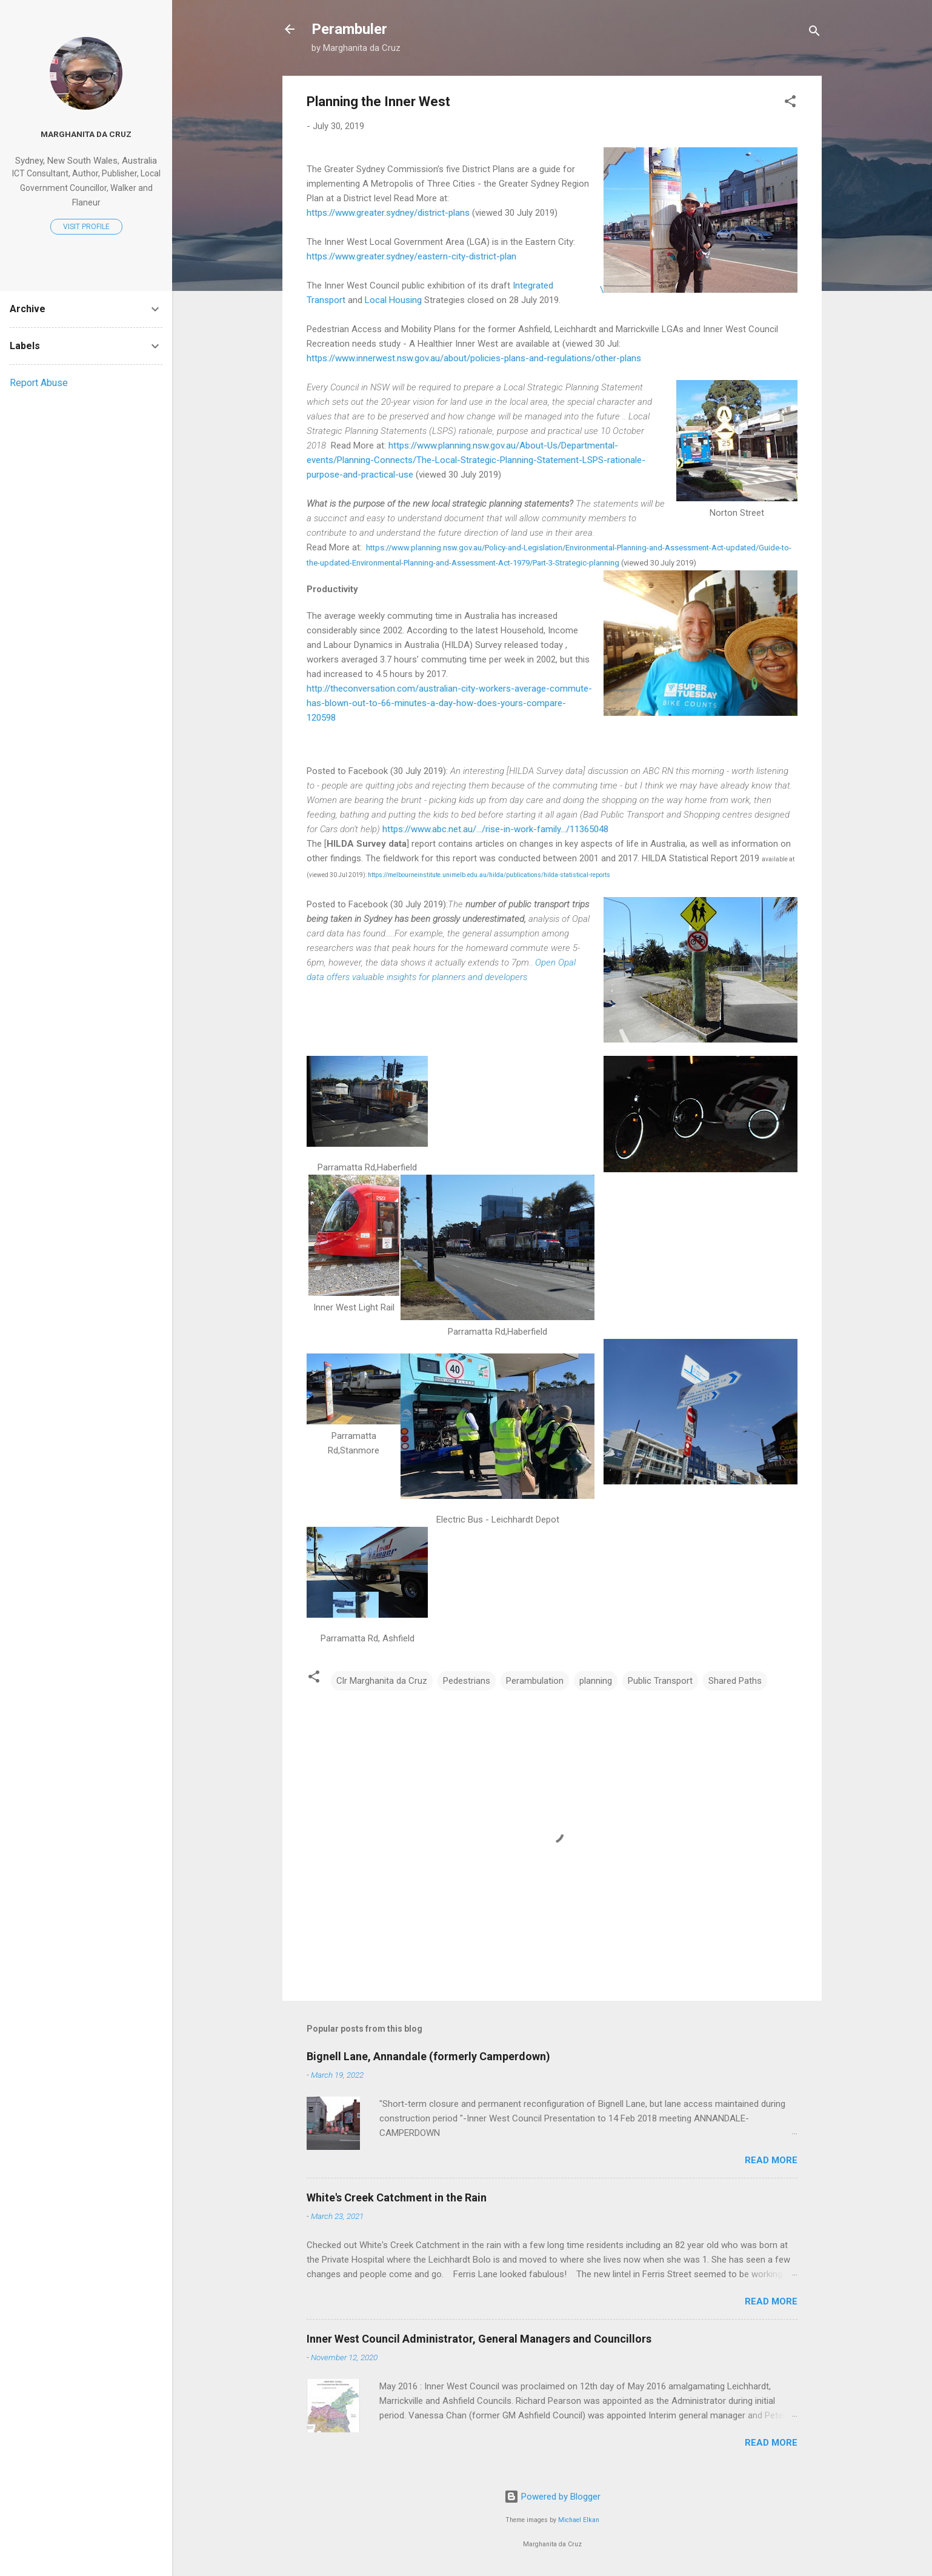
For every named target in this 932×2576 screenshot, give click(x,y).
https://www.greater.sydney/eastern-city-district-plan (411, 256)
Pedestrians (466, 1680)
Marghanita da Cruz (86, 134)
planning (595, 1680)
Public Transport (660, 1680)
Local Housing (393, 300)
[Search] (814, 33)
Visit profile (86, 226)
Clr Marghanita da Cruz (381, 1680)
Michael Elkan (578, 2520)
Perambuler (349, 29)
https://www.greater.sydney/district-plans (388, 212)
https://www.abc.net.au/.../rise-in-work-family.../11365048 (495, 829)
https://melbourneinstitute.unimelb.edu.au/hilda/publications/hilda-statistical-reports (488, 875)
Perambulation (535, 1680)
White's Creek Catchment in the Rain (397, 2197)
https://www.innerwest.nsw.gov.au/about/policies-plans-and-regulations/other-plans (474, 358)
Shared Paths (735, 1680)
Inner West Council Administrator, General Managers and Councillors (479, 2338)
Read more (771, 2160)
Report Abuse (39, 383)
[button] (790, 103)
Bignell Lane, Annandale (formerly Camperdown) (428, 2056)
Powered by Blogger (552, 2496)
